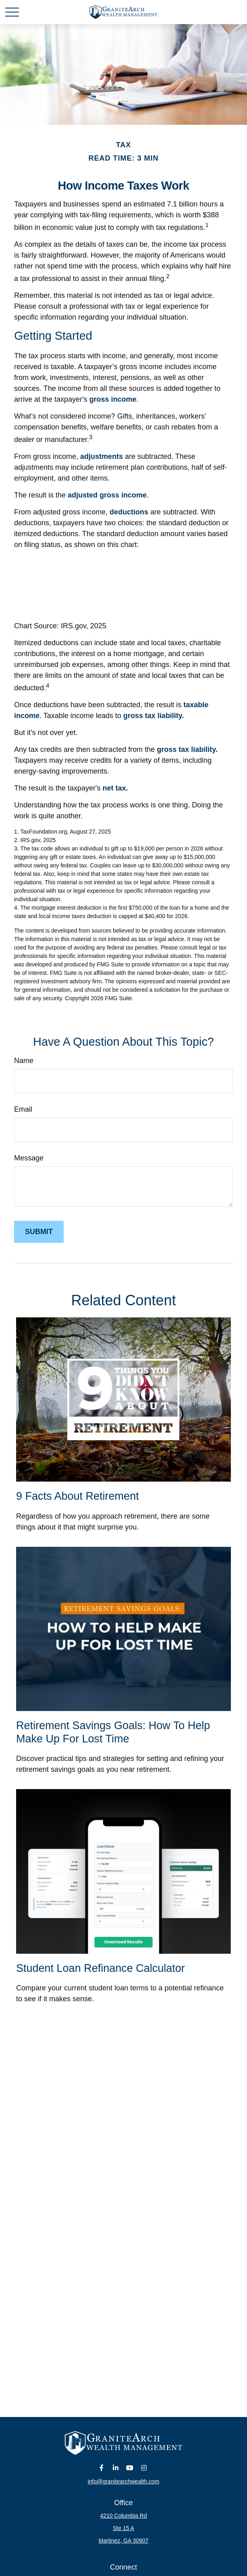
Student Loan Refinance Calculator (100, 1968)
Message (29, 1158)
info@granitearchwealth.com (124, 2481)
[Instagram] (143, 2467)
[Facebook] (101, 2467)
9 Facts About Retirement (77, 1496)
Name (23, 1061)
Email (23, 1109)
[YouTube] (129, 2467)
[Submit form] (39, 1232)
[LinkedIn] (115, 2467)
